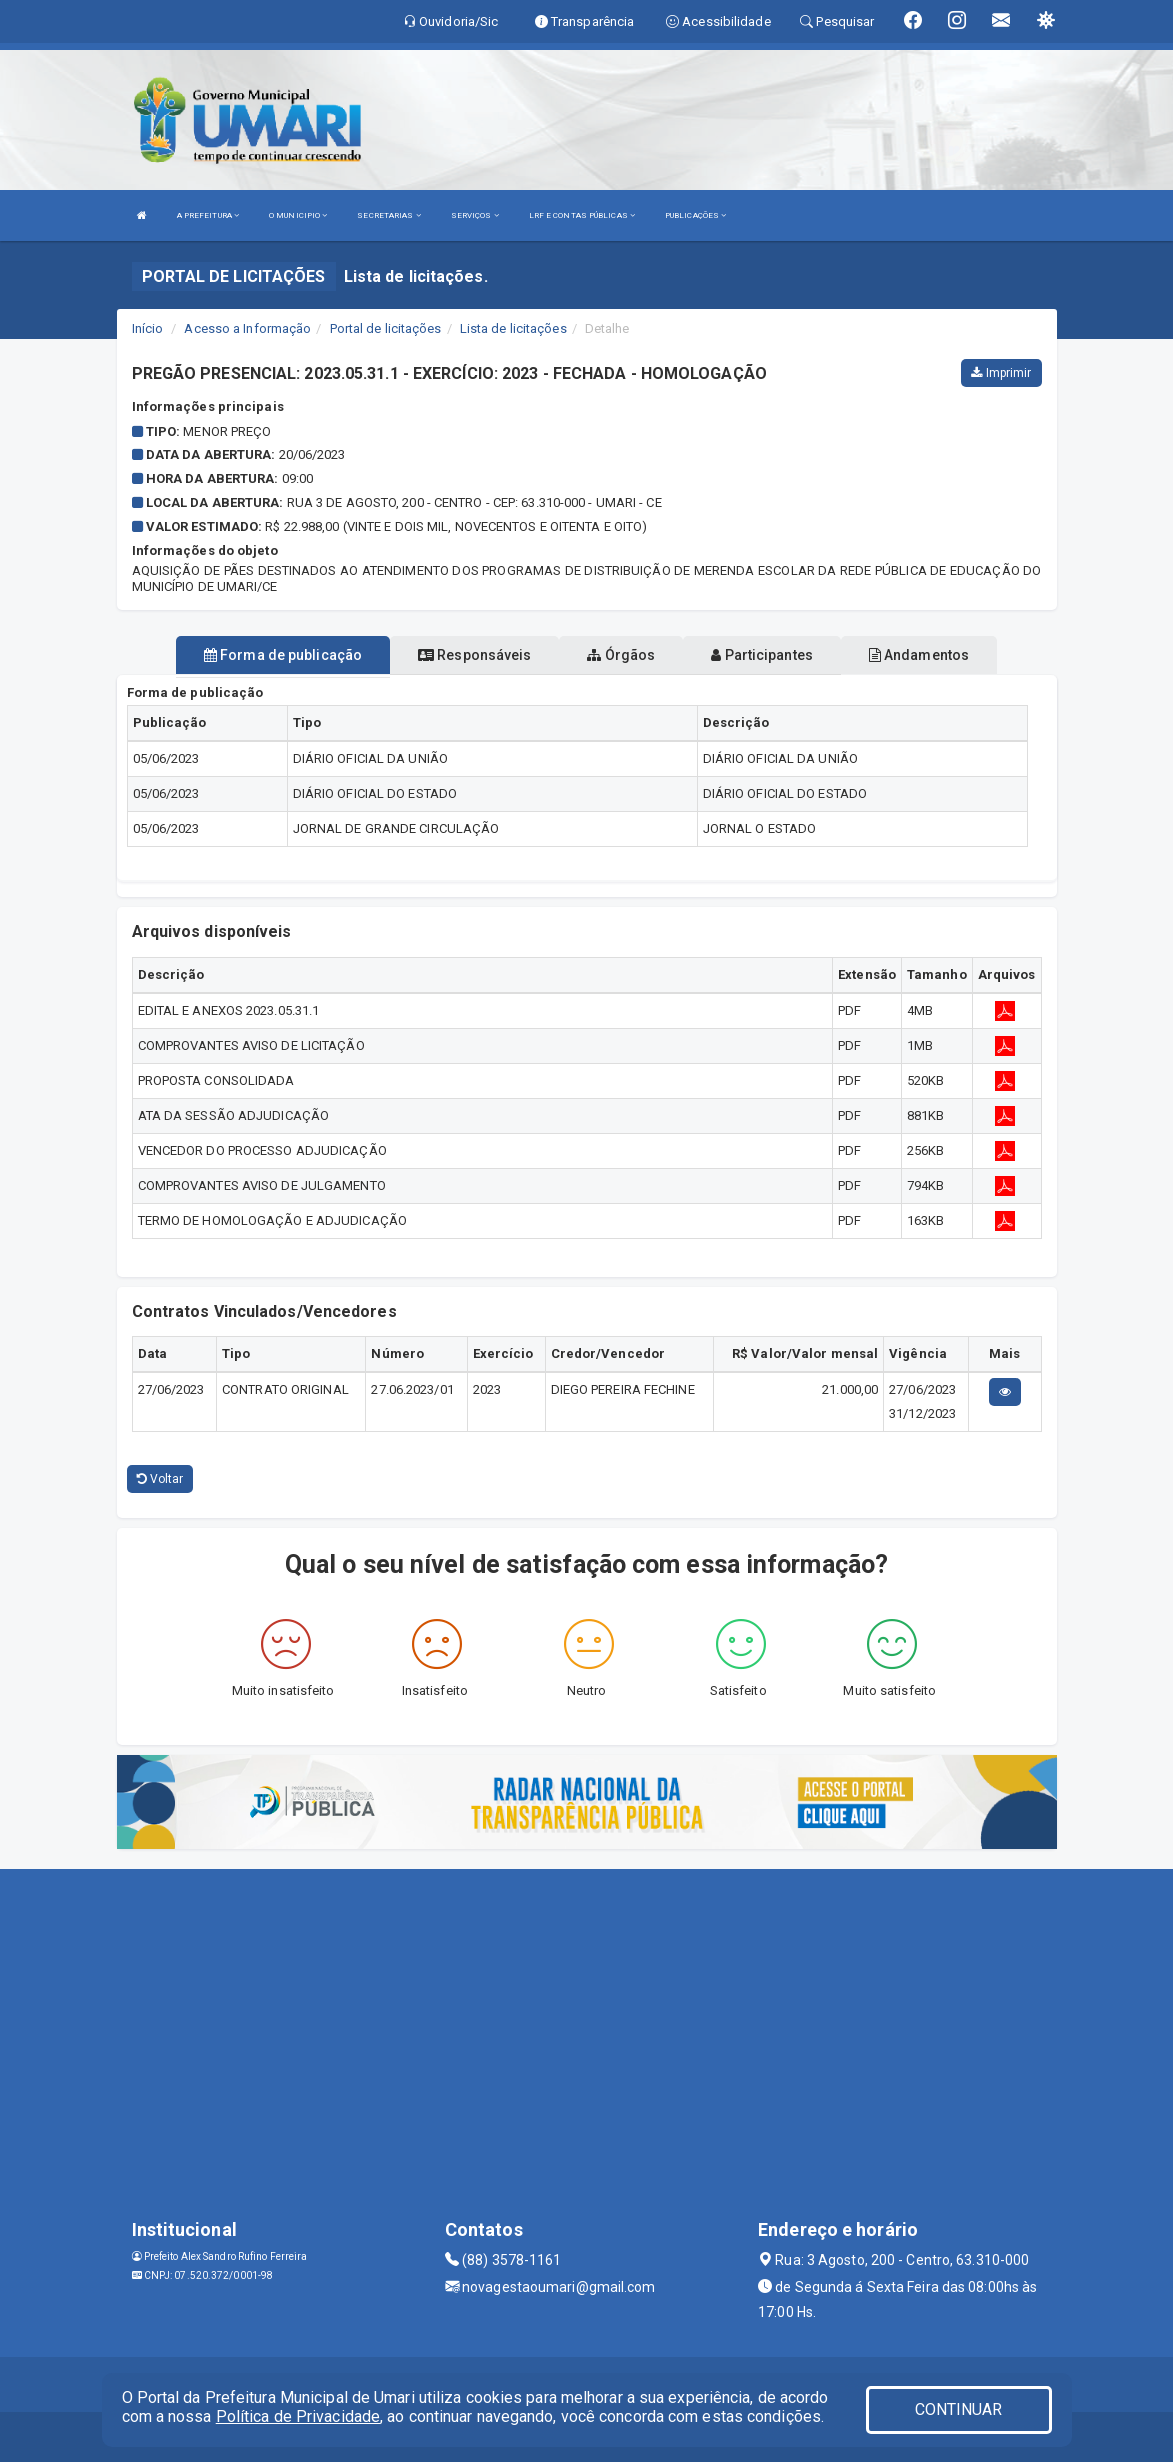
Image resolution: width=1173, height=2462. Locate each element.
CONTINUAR (959, 2409)
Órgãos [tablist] (621, 655)
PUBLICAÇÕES (695, 215)
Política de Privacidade (298, 2416)
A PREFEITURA (208, 215)
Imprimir (1001, 373)
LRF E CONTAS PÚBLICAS (582, 215)
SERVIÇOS (475, 215)
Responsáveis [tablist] (474, 655)
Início (148, 328)
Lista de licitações (513, 328)
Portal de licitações (386, 328)
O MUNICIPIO (298, 215)
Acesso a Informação (247, 328)
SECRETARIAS (388, 215)
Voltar (160, 1479)
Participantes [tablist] (762, 655)
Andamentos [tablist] (919, 655)
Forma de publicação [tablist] (283, 655)
